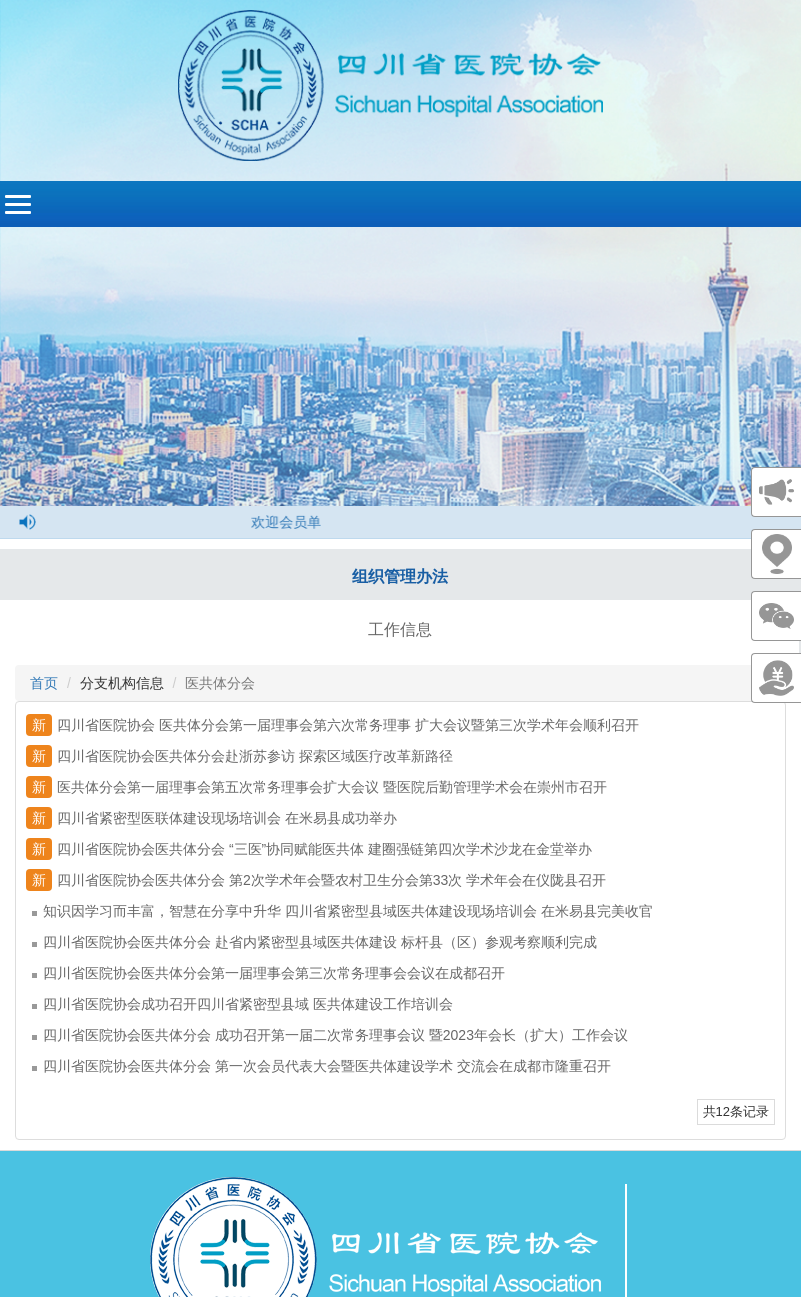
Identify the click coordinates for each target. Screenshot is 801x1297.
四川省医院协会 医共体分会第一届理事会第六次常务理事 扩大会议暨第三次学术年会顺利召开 (332, 725)
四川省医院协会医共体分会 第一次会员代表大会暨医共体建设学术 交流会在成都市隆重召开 (321, 1066)
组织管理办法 (400, 576)
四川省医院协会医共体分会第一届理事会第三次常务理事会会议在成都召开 (268, 973)
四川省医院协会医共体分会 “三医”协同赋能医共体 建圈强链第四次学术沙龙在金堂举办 (309, 849)
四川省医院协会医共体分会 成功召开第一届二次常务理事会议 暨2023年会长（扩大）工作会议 (330, 1035)
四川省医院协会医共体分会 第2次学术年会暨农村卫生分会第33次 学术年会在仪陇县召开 (316, 880)
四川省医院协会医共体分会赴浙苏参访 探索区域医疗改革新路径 (239, 756)
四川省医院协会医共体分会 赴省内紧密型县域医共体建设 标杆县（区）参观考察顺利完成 (314, 942)
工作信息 (400, 629)
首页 (44, 683)
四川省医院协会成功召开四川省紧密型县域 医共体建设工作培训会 (242, 1004)
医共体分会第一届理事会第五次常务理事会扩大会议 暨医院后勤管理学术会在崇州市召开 (316, 787)
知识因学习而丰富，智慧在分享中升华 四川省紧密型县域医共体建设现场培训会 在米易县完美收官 (342, 911)
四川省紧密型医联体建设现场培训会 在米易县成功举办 (211, 818)
